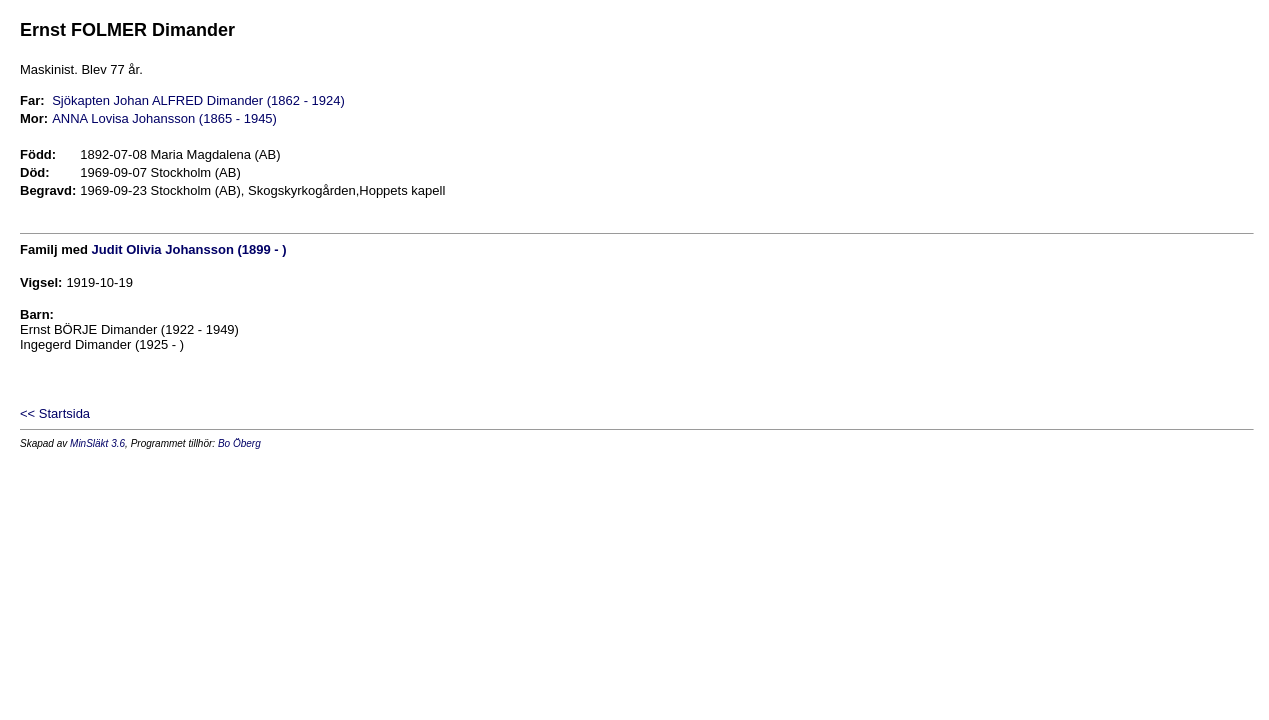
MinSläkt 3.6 (97, 443)
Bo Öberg (239, 443)
